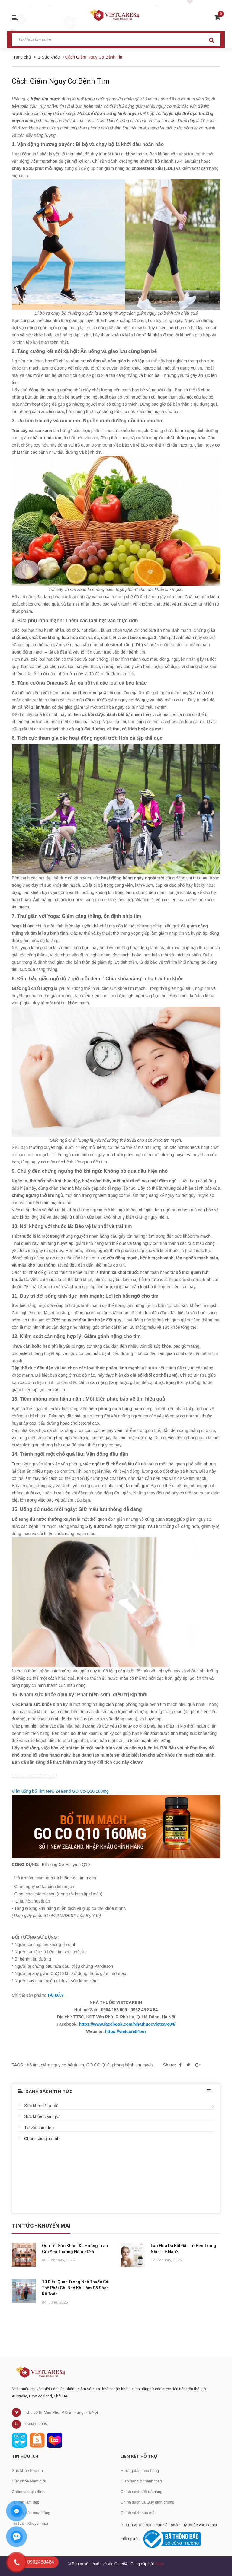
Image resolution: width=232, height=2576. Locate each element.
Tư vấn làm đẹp (39, 2127)
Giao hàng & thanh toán (141, 2481)
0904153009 (36, 2424)
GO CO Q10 (98, 2064)
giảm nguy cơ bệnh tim (62, 2064)
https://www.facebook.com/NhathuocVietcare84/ (127, 2024)
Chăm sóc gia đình (42, 2138)
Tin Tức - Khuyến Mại (41, 2225)
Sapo (159, 2564)
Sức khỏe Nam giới (42, 2116)
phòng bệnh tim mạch (132, 2064)
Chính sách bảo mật (138, 2513)
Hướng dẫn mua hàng (31, 2513)
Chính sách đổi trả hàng (142, 2491)
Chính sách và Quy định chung (147, 2502)
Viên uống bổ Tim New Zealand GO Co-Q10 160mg (60, 1791)
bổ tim (32, 2064)
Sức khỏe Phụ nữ (41, 2105)
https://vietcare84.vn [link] (125, 2031)
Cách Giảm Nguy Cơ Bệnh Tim (61, 81)
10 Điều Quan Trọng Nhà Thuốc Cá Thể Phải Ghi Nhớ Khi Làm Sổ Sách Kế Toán (75, 2287)
